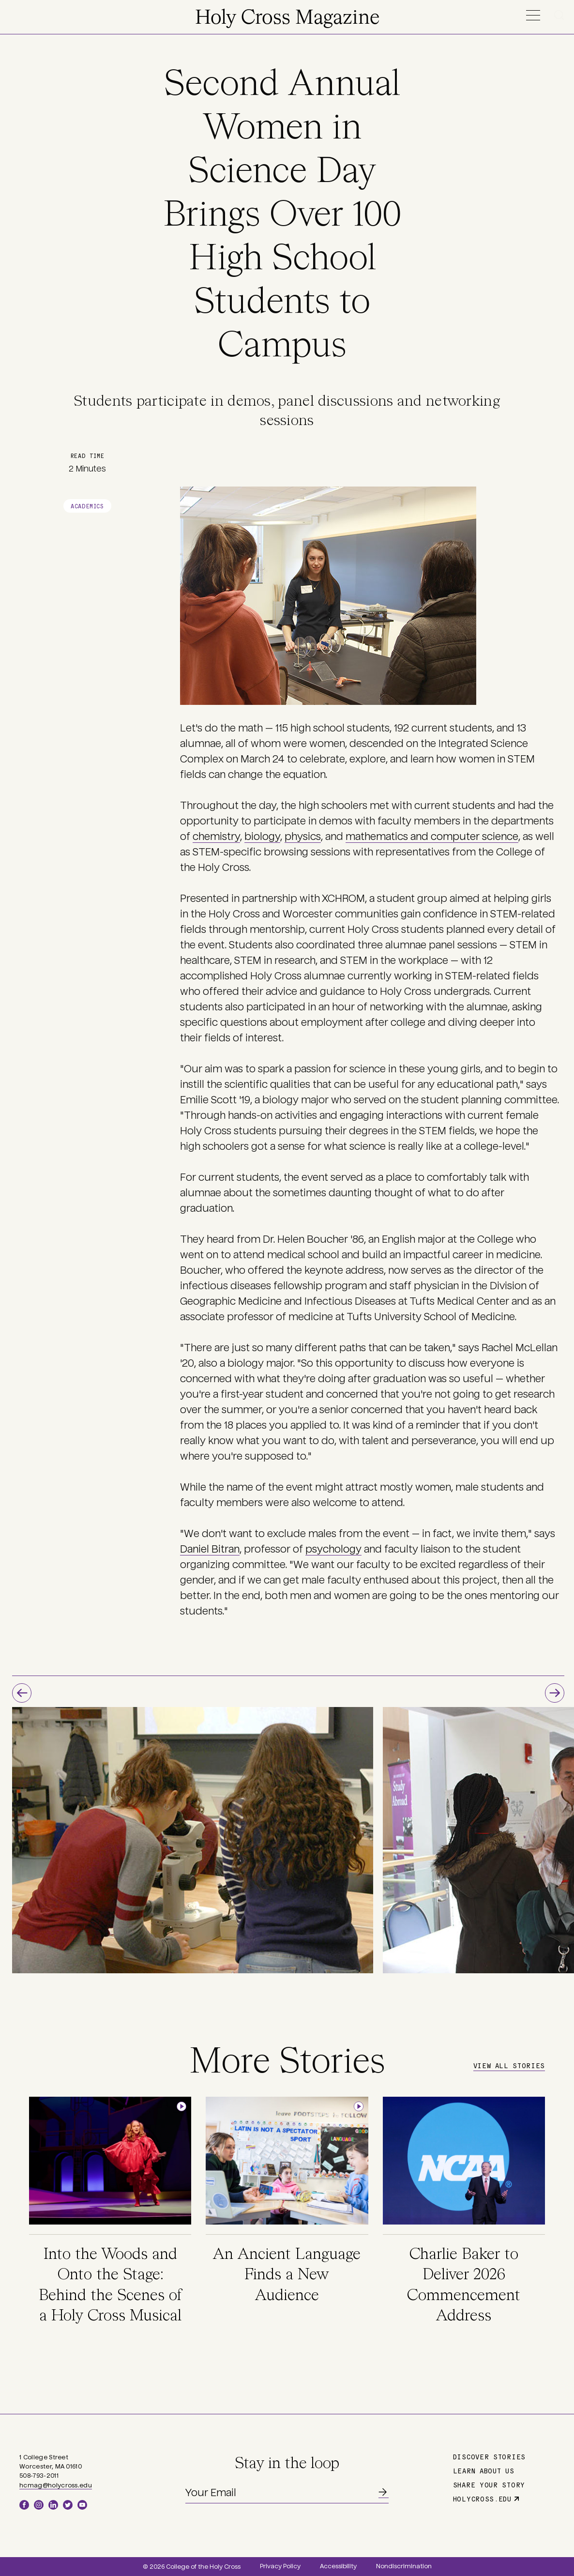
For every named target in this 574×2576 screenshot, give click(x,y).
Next (554, 1693)
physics (303, 836)
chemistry (216, 836)
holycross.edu (482, 2498)
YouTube (82, 2505)
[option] (192, 1840)
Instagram (39, 2505)
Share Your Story (489, 2484)
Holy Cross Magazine (287, 18)
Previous (21, 1693)
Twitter (68, 2505)
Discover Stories (489, 2456)
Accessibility (338, 2566)
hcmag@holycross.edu (55, 2485)
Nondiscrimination (404, 2566)
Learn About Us (483, 2470)
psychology (333, 1549)
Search (561, 15)
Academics (87, 505)
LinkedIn (53, 2505)
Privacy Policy (280, 2566)
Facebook (24, 2505)
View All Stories (509, 2065)
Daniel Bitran (210, 1549)
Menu (533, 15)
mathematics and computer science (432, 836)
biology (262, 836)
